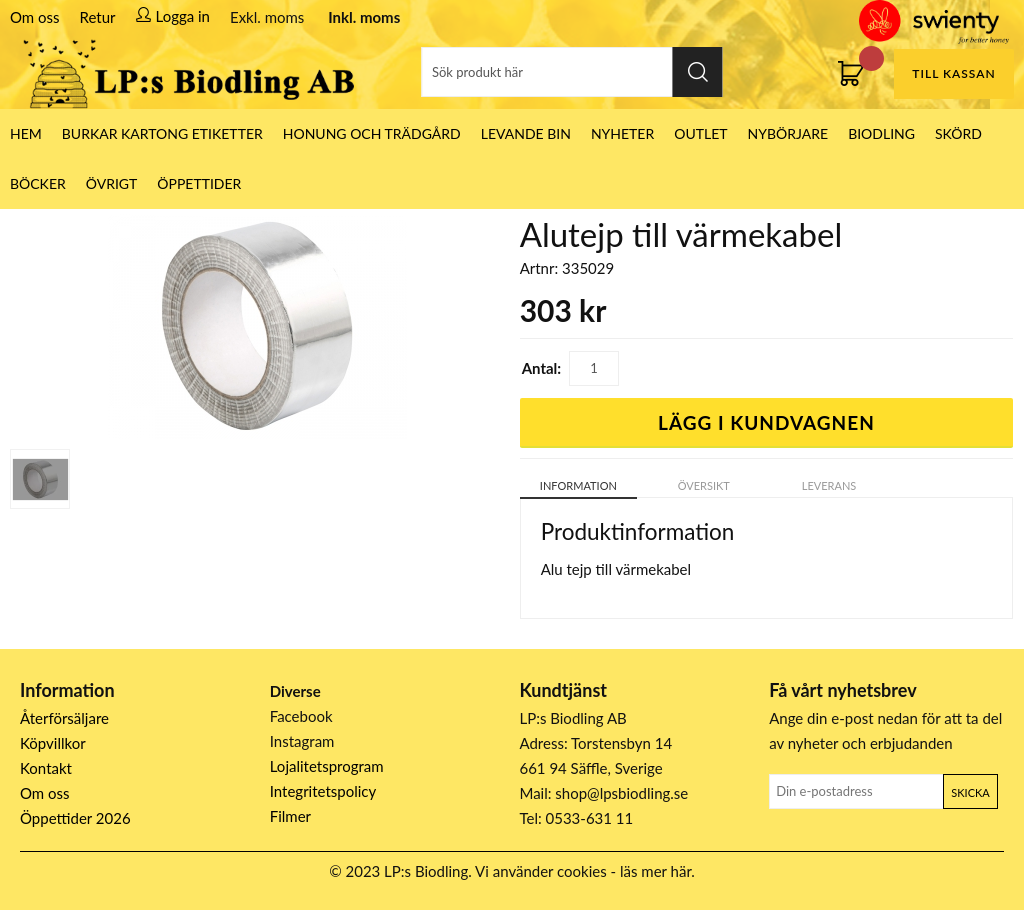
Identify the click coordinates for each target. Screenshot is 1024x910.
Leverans (829, 485)
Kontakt (46, 768)
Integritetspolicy (323, 791)
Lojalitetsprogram (327, 766)
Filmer (290, 816)
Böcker (38, 183)
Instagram (302, 741)
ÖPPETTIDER (199, 183)
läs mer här (655, 871)
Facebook (301, 716)
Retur (98, 17)
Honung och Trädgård (372, 133)
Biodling (881, 133)
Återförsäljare (64, 718)
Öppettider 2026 (75, 818)
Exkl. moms (267, 17)
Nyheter (622, 133)
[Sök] (572, 72)
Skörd (958, 133)
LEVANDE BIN (526, 133)
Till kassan (953, 73)
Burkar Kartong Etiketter (162, 133)
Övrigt (112, 183)
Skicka (970, 792)
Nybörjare (788, 133)
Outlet (700, 133)
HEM (26, 133)
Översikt (704, 485)
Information (578, 485)
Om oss (35, 17)
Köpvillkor (53, 743)
